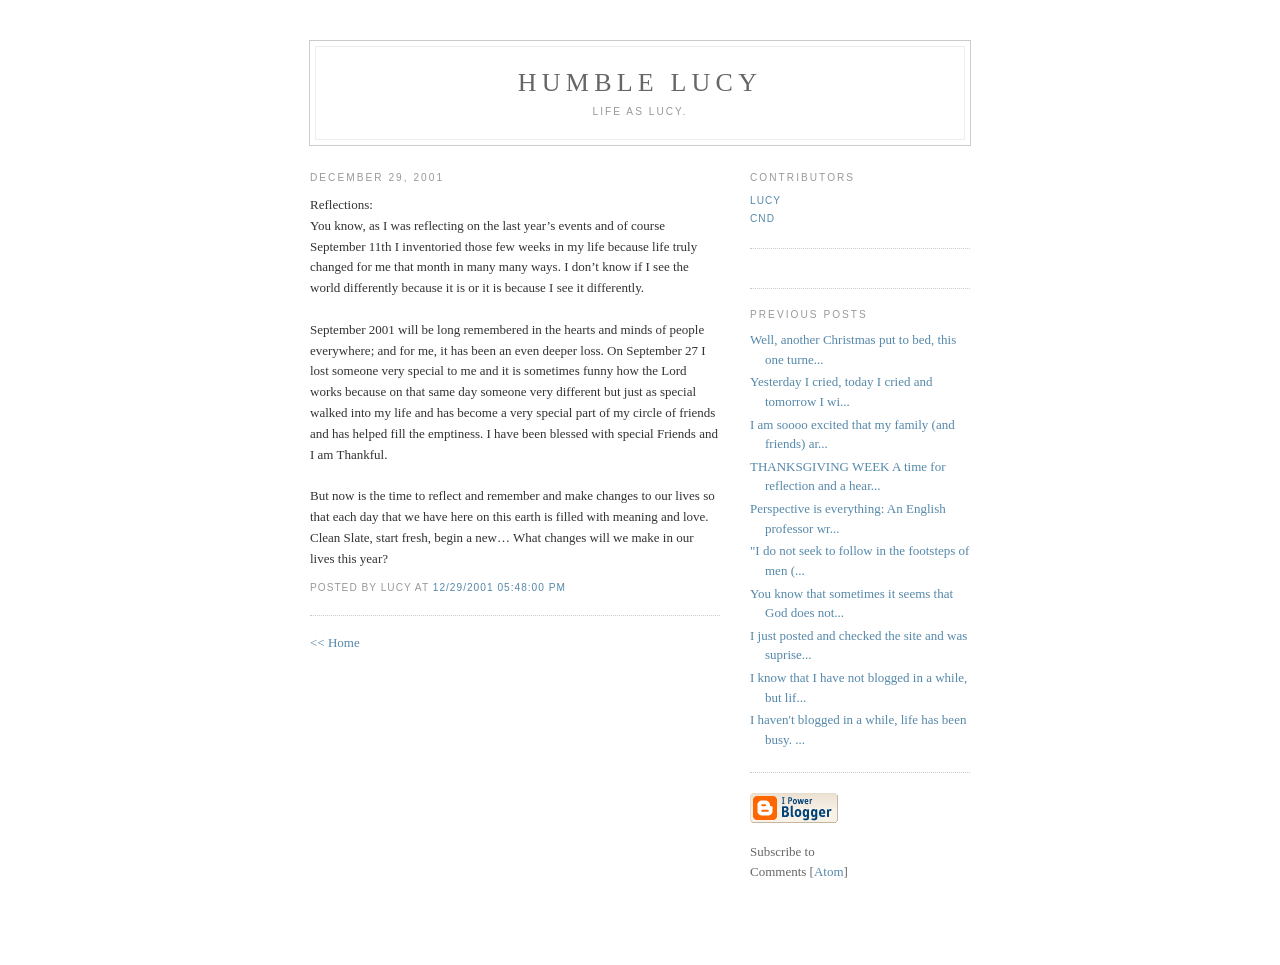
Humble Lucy (640, 82)
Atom (829, 871)
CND (762, 218)
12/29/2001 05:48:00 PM (499, 587)
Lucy (765, 200)
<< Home (335, 642)
